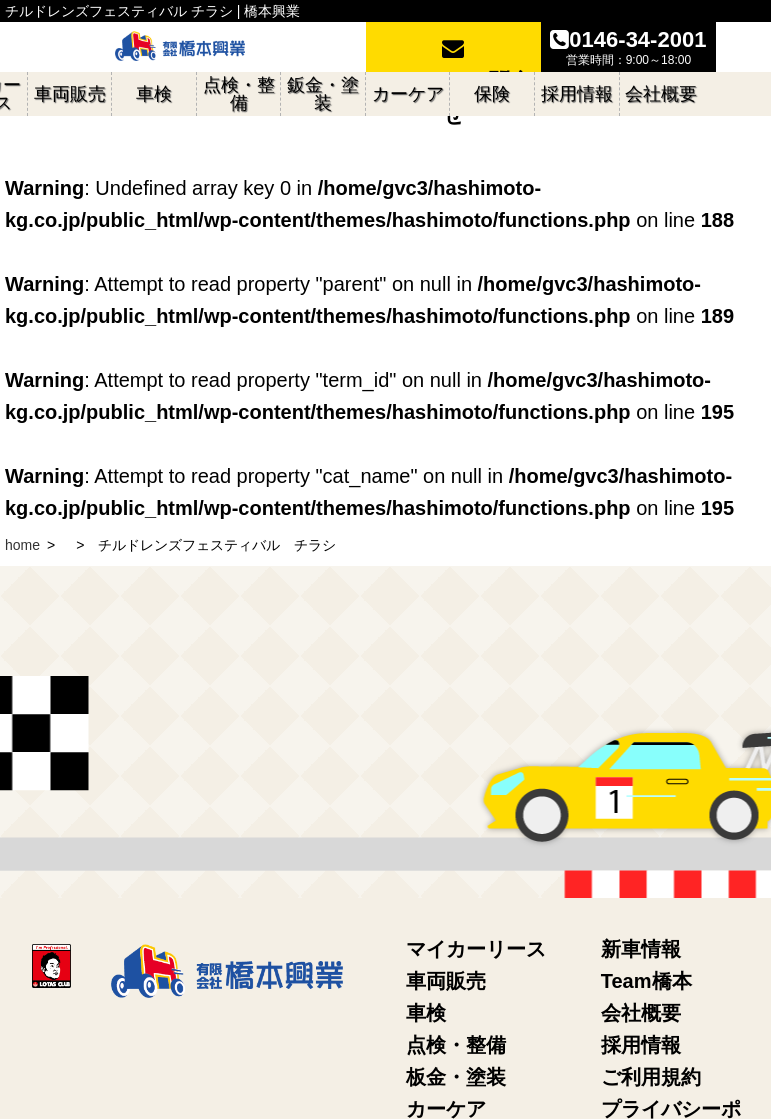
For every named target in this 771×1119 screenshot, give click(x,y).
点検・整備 (456, 1045)
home (22, 545)
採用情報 (641, 1045)
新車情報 (641, 949)
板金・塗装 (456, 1077)
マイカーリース (476, 949)
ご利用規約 (651, 1077)
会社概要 (641, 1013)
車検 (426, 1013)
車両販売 (446, 981)
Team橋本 (646, 981)
